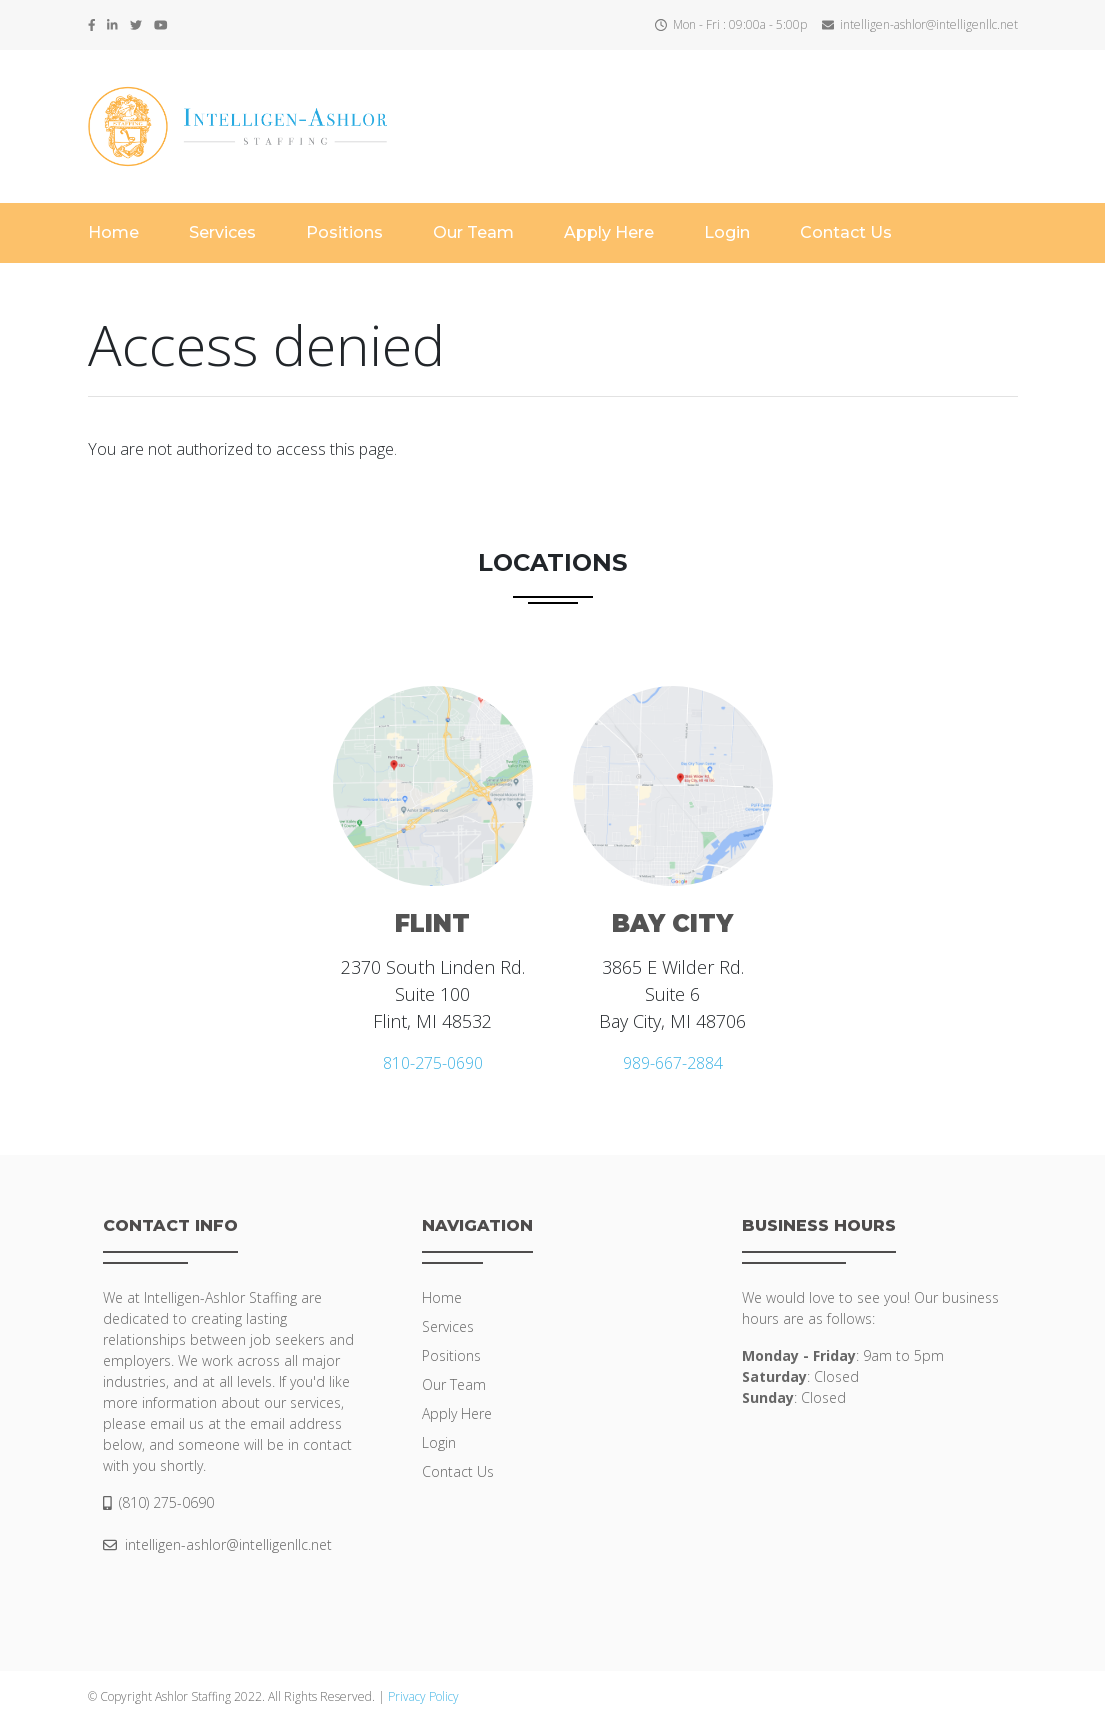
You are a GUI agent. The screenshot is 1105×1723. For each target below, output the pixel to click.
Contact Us (846, 232)
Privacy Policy (423, 1696)
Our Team (473, 232)
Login (727, 232)
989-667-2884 (673, 1063)
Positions (344, 232)
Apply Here (609, 232)
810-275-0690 (433, 1063)
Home (113, 232)
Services (222, 232)
